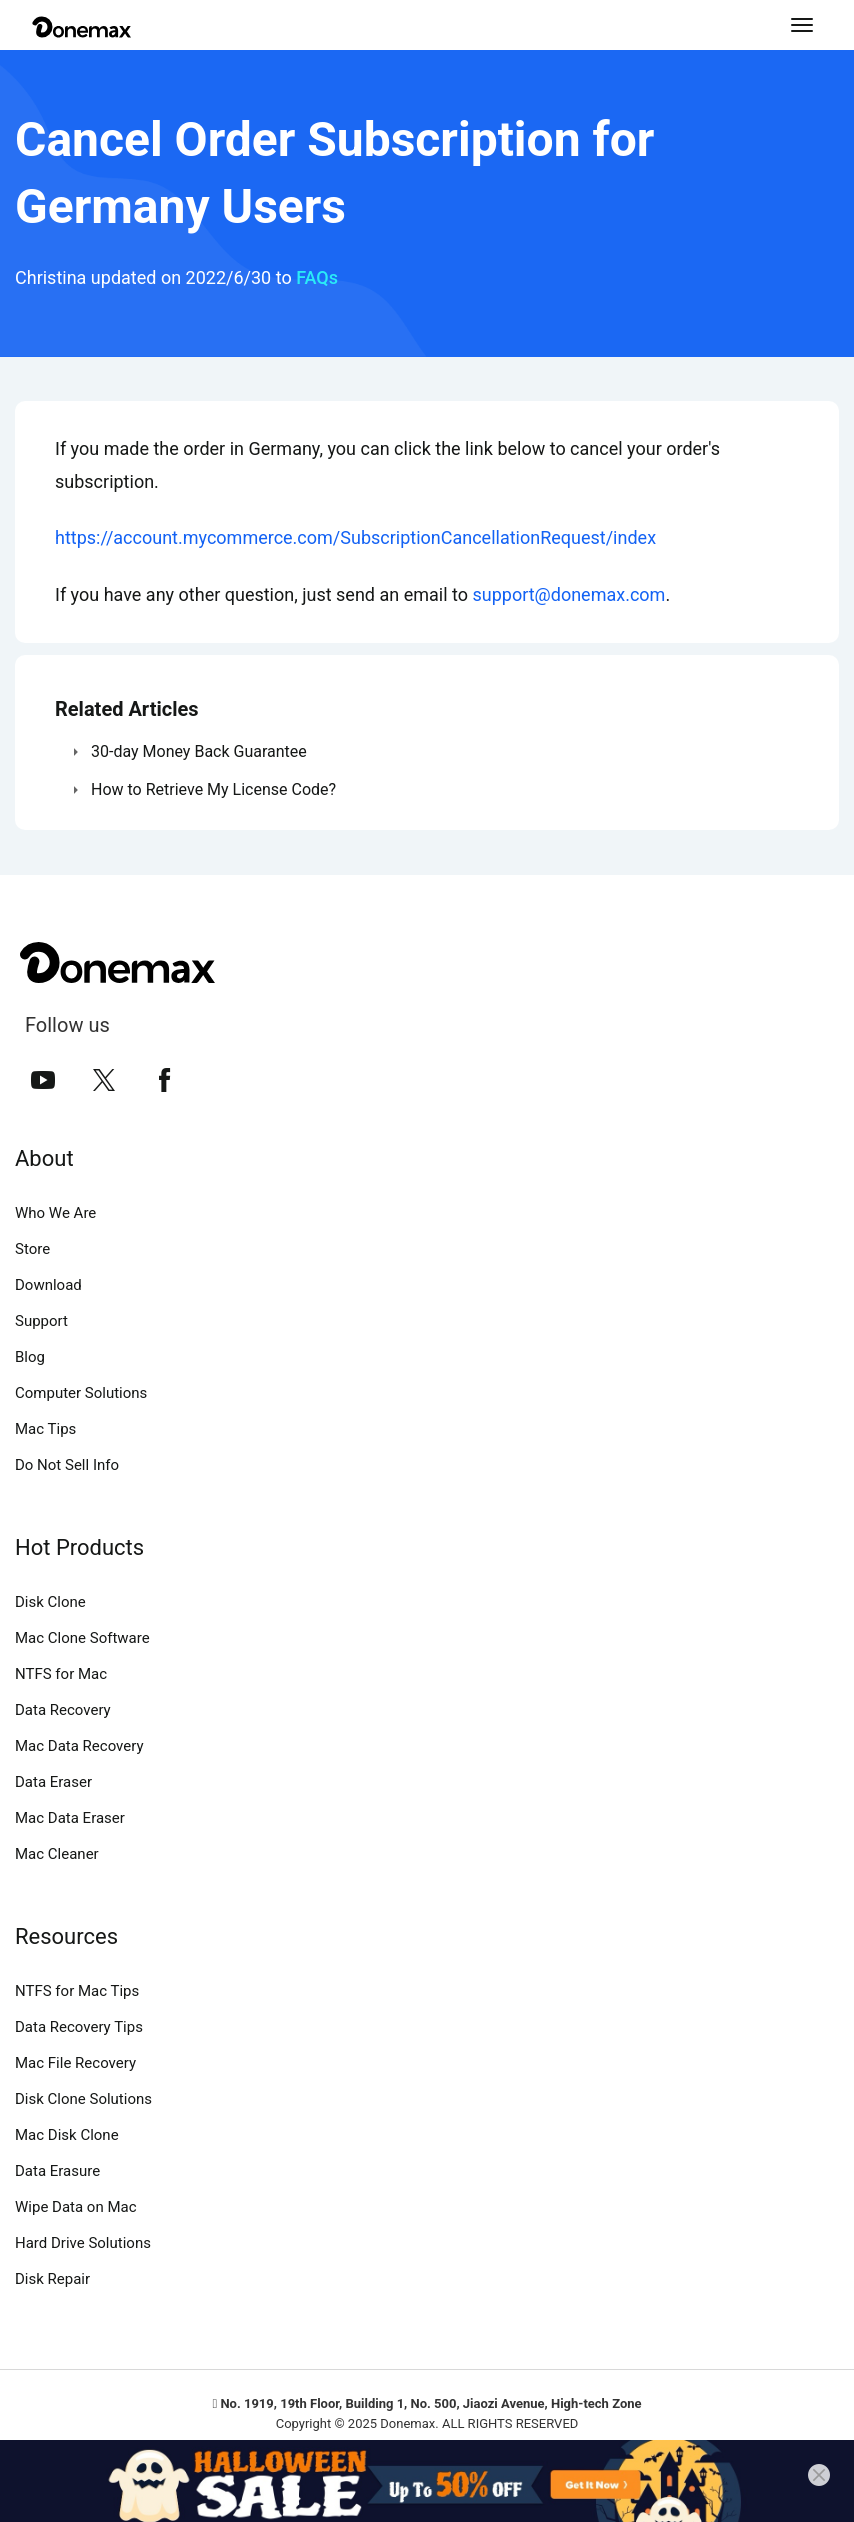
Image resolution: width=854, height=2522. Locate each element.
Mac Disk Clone (67, 2135)
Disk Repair (52, 2279)
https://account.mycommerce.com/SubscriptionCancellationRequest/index (355, 537)
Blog (30, 1357)
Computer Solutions (81, 1393)
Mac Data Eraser (70, 1818)
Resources (66, 1936)
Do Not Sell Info (67, 1465)
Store (32, 1249)
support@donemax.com (568, 594)
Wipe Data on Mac (76, 2207)
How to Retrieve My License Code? (213, 789)
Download (48, 1285)
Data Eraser (53, 1782)
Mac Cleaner (57, 1854)
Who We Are (55, 1213)
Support (41, 1321)
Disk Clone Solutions (83, 2099)
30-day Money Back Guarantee (199, 751)
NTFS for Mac (61, 1674)
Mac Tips (45, 1429)
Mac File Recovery (75, 2063)
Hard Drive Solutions (83, 2243)
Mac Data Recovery (79, 1746)
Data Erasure (57, 2171)
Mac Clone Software (82, 1638)
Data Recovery (63, 1710)
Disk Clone (50, 1602)
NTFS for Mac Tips (77, 1991)
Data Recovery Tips (79, 2027)
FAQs (317, 277)
